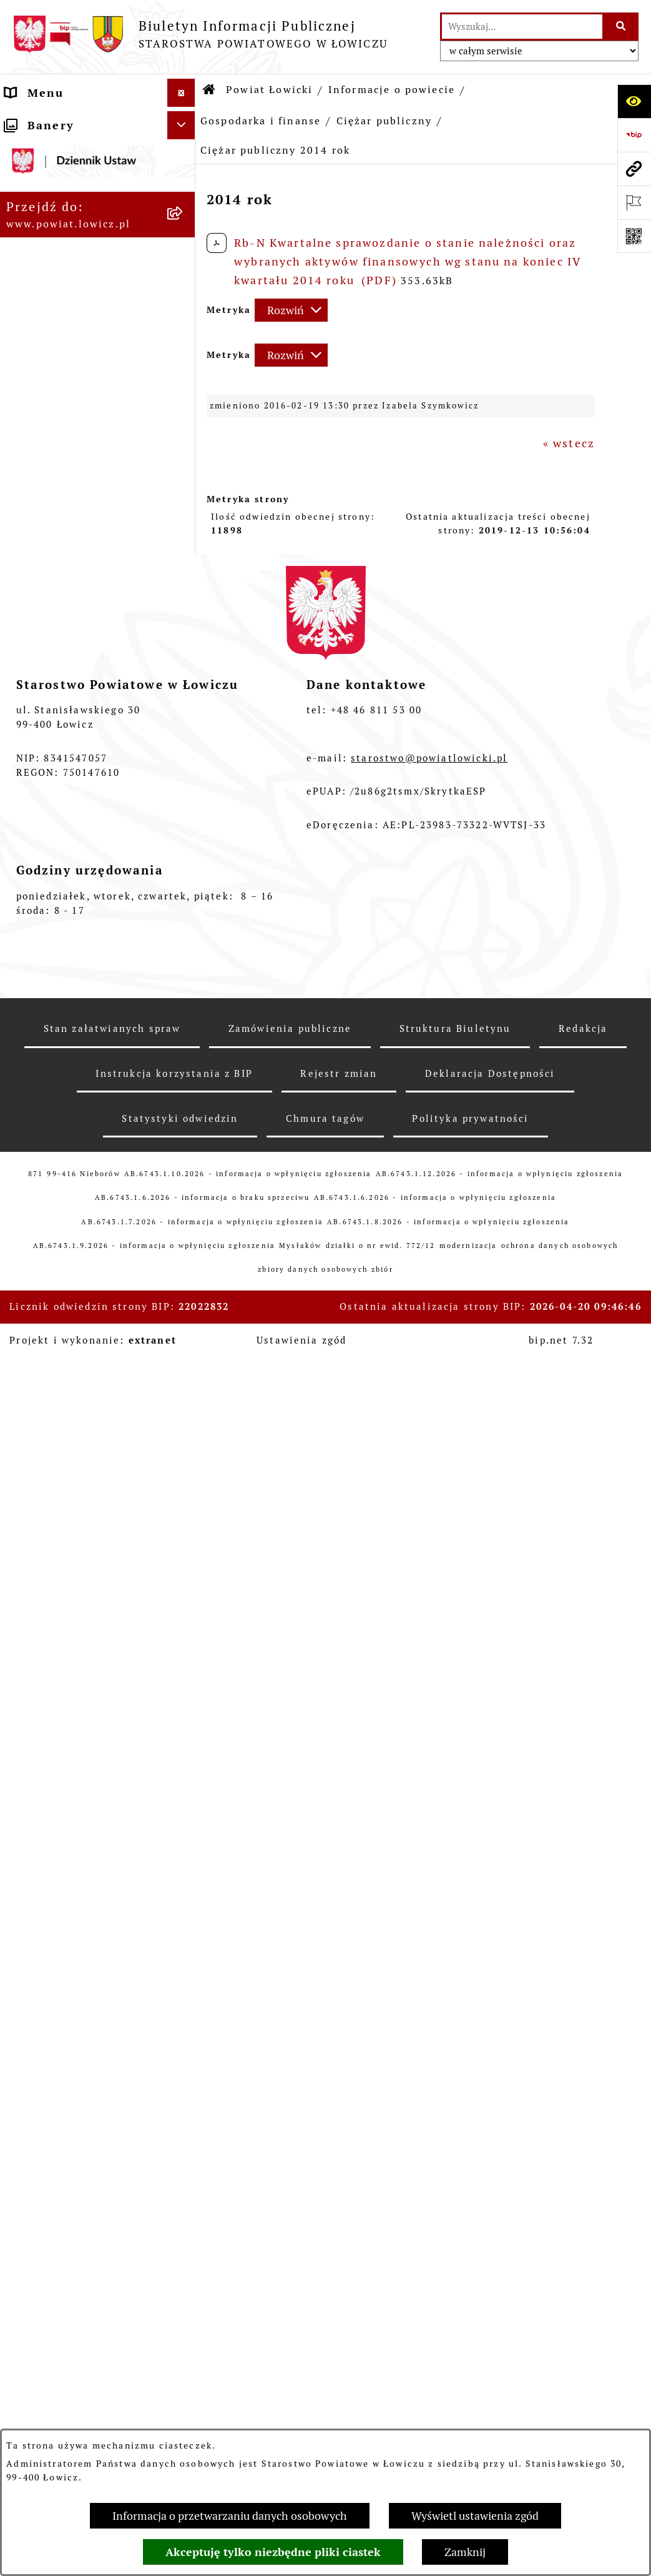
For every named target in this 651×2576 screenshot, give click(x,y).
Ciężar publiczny (384, 120)
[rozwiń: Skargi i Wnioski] (184, 2326)
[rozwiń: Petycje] (184, 2355)
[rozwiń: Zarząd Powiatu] (184, 1382)
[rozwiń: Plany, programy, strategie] (184, 1329)
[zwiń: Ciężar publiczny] (184, 605)
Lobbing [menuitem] (31, 2382)
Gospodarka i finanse (260, 120)
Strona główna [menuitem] (50, 121)
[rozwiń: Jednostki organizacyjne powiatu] (184, 1259)
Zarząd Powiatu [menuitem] (53, 1382)
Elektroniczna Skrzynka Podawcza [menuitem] (79, 1896)
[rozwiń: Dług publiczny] (184, 569)
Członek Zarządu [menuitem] (58, 1466)
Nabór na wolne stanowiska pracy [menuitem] (59, 1969)
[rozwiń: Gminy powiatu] (184, 407)
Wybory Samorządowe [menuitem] (73, 2051)
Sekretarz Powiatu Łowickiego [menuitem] (62, 1502)
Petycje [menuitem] (28, 2354)
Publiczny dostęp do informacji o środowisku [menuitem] (80, 2014)
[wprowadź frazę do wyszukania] (522, 26)
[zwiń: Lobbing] (184, 2383)
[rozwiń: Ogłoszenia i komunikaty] (184, 1804)
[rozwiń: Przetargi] (184, 1933)
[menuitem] (97, 156)
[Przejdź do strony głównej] (200, 34)
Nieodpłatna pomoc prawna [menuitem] (66, 2290)
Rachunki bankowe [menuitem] (63, 1775)
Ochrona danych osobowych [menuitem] (56, 1694)
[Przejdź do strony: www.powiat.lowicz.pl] (634, 169)
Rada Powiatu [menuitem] (47, 1584)
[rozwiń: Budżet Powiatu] (184, 496)
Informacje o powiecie (391, 89)
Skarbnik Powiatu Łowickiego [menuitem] (60, 1547)
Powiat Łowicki (269, 89)
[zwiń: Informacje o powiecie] (184, 228)
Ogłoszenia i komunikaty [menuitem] (83, 1803)
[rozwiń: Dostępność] (184, 2107)
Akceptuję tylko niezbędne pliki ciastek (273, 2552)
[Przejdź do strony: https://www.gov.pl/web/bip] (634, 135)
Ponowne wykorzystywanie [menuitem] (59, 2216)
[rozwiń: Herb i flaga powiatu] (184, 334)
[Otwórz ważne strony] (634, 202)
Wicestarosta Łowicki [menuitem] (71, 1438)
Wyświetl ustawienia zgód (475, 2516)
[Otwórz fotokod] (634, 236)
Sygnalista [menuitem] (38, 2135)
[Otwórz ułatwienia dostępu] (634, 101)
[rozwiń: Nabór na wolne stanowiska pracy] (184, 1961)
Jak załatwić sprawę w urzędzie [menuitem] (73, 1739)
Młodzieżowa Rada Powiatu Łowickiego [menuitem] (66, 1621)
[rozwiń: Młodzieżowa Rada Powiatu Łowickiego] (184, 1612)
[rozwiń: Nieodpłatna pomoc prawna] (184, 2281)
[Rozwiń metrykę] (291, 310)
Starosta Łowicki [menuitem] (57, 1410)
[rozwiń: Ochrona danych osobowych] (184, 1686)
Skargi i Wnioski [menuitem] (56, 2326)
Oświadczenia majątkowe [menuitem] (83, 1832)
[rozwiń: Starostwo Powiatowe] (184, 1657)
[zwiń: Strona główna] (184, 121)
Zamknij (465, 2552)
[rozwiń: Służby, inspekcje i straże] (184, 1206)
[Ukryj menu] (181, 93)
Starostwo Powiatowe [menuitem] (72, 1657)
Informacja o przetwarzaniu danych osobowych (229, 2516)
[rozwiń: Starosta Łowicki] (184, 1410)
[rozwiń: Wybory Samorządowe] (184, 2051)
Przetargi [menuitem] (34, 1933)
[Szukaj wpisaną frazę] (621, 26)
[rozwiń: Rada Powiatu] (184, 1584)
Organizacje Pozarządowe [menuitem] (85, 1860)
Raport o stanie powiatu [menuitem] (80, 2079)
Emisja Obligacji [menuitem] (56, 2253)
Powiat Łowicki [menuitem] (52, 193)
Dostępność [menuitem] (42, 2107)
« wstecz (569, 443)
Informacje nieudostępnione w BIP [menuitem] (77, 2171)
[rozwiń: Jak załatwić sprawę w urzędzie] (184, 1730)
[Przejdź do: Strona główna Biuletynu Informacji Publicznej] (209, 90)
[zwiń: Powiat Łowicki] (184, 193)
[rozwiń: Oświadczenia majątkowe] (184, 1832)
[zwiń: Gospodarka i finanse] (184, 443)
